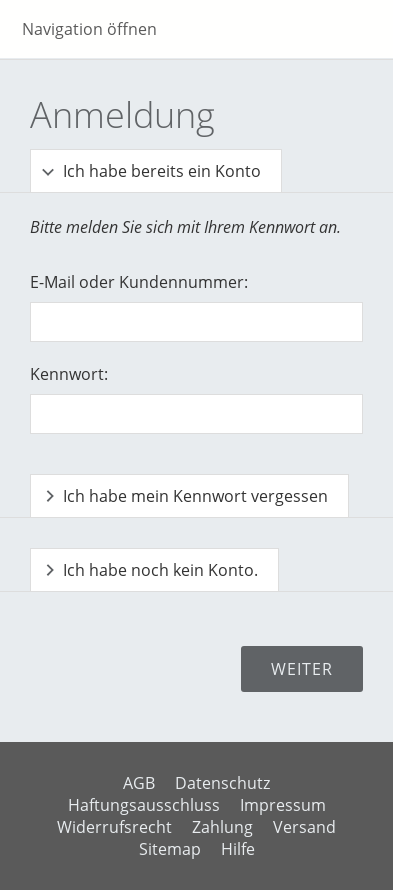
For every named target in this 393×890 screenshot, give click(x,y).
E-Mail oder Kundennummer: (139, 282)
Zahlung (222, 827)
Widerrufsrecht (114, 827)
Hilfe (238, 849)
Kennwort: (69, 374)
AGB (139, 783)
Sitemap (170, 849)
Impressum (283, 805)
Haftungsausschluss (144, 805)
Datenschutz (222, 783)
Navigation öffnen (89, 29)
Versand (304, 827)
